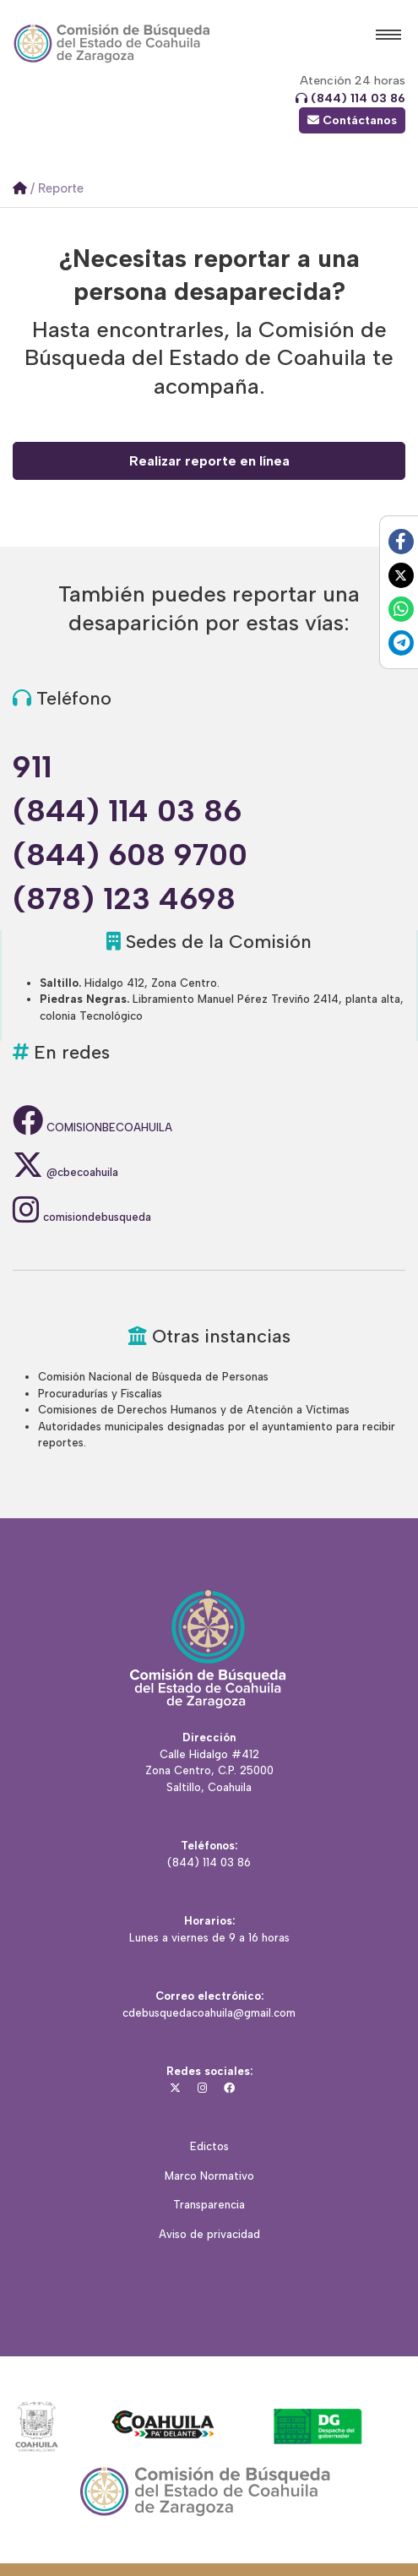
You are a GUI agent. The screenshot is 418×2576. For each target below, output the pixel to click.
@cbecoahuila (65, 1172)
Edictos (209, 2146)
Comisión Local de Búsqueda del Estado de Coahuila (112, 43)
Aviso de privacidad (209, 2234)
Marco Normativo (209, 2176)
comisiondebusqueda (82, 1217)
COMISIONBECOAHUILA (92, 1127)
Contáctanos (352, 120)
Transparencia (209, 2204)
